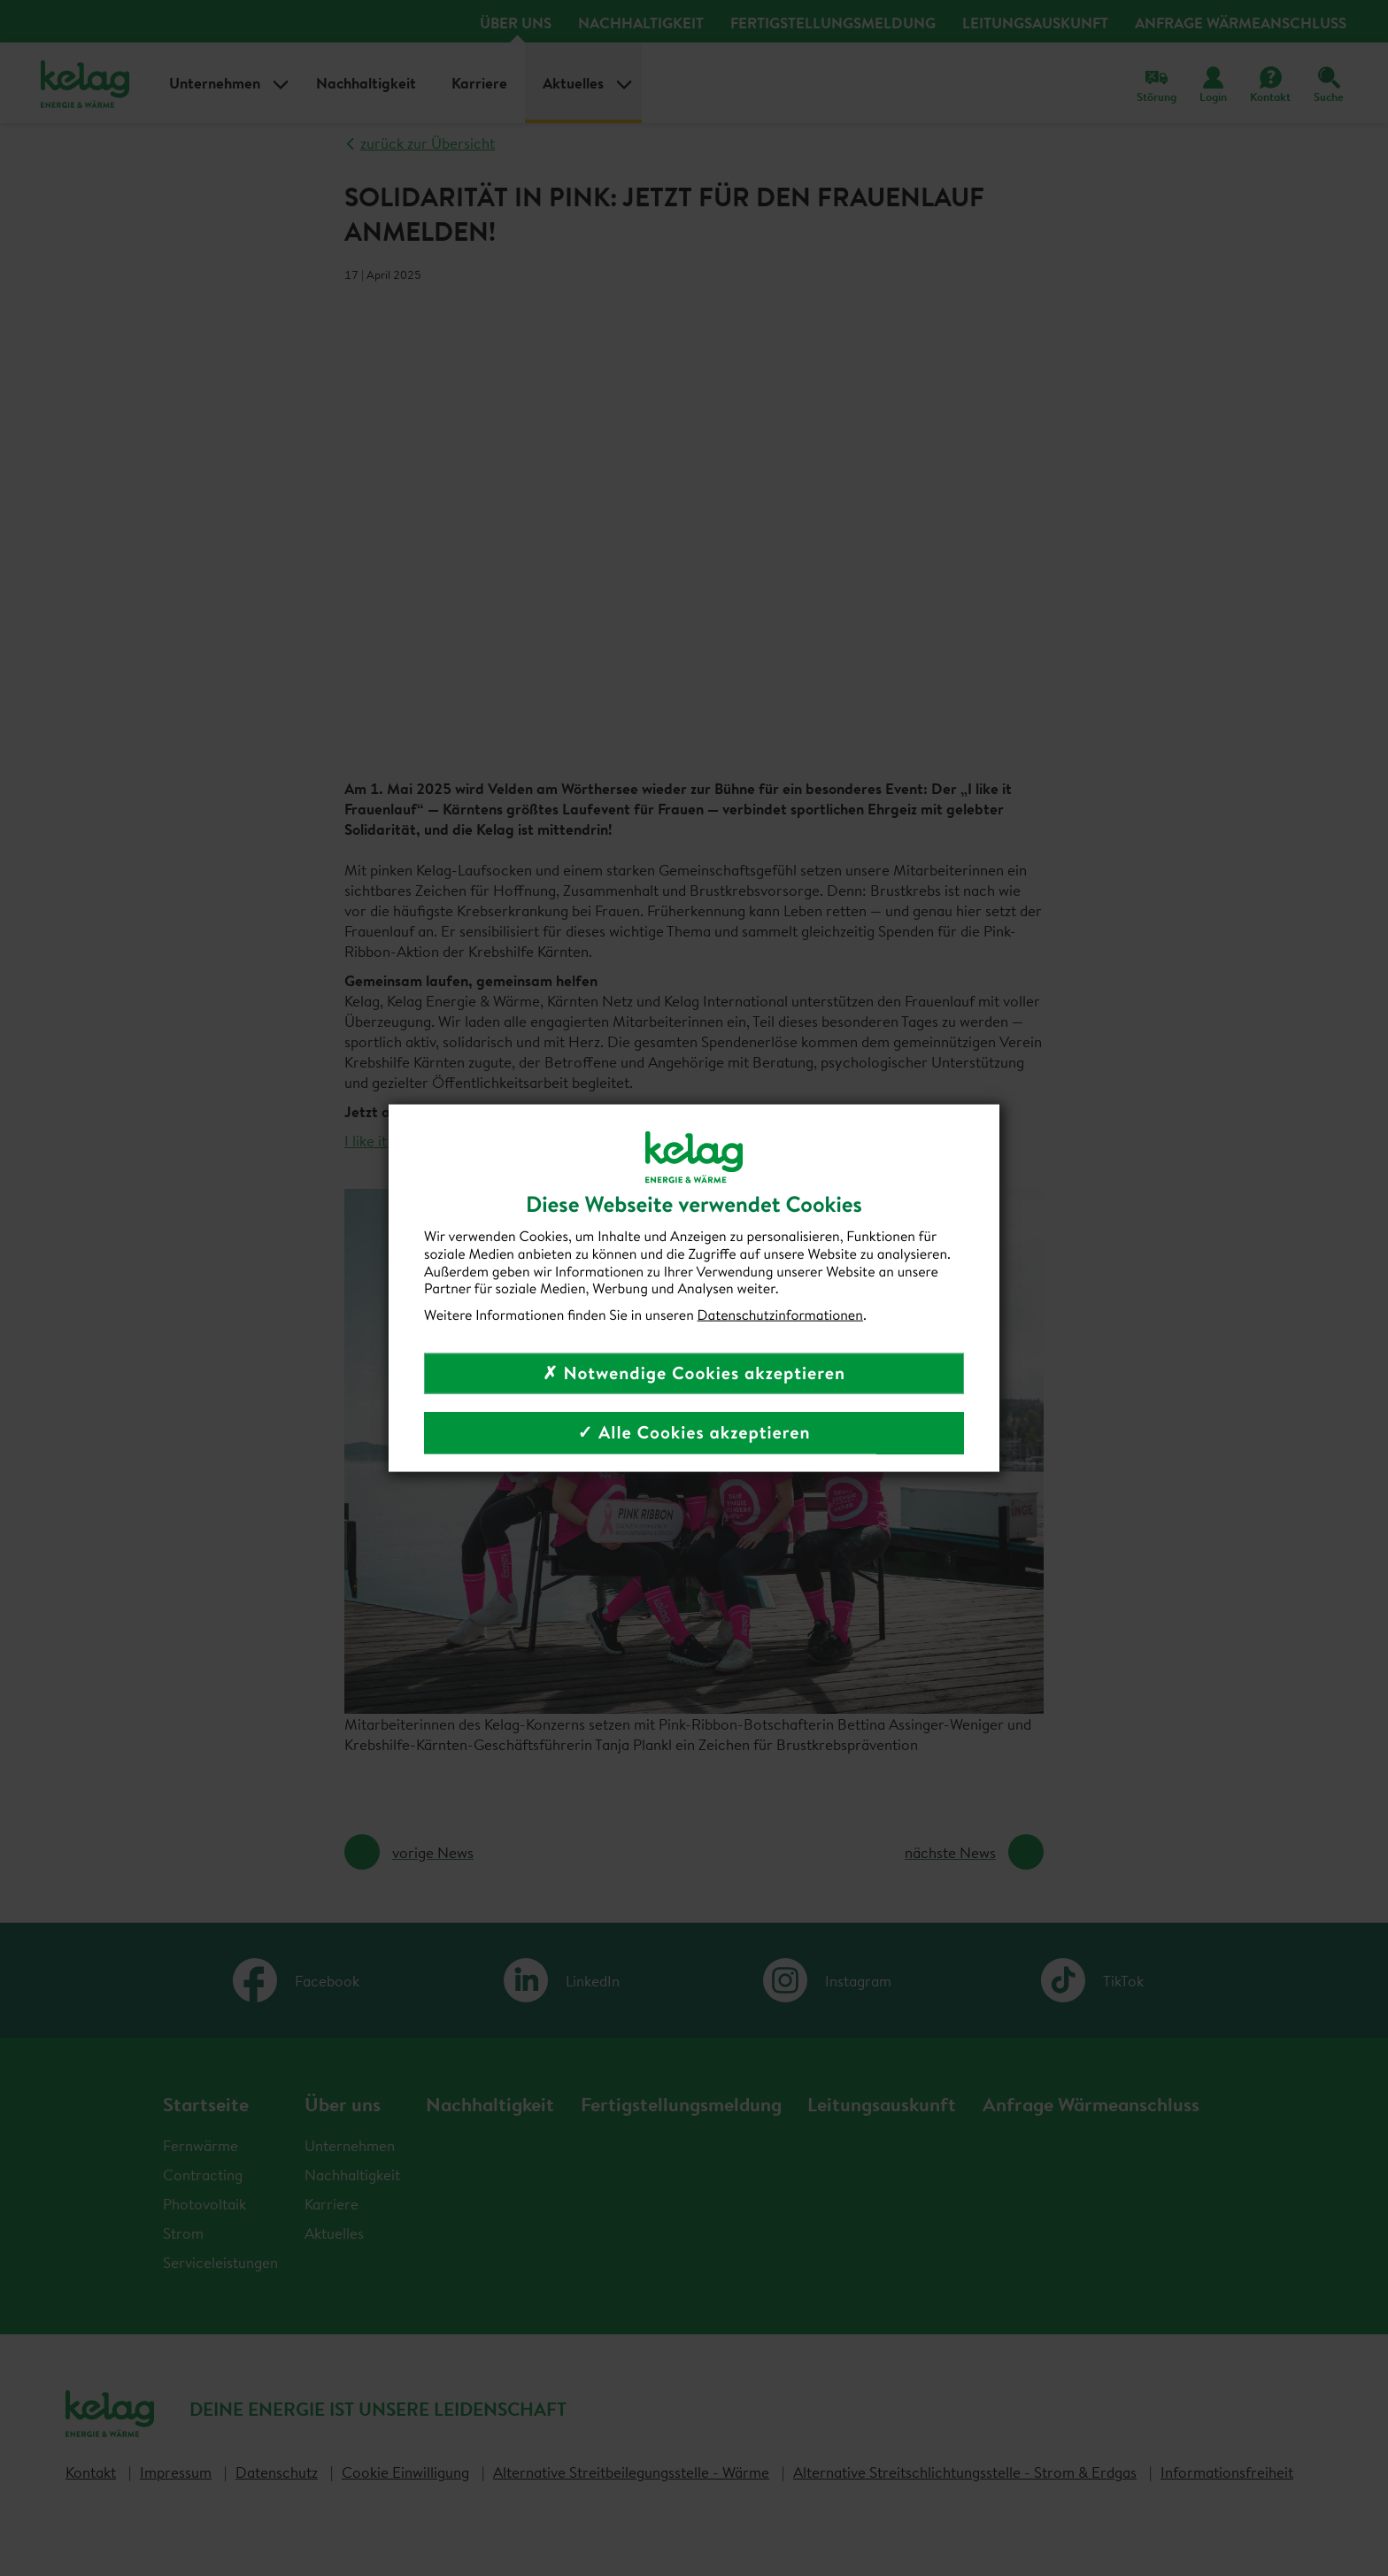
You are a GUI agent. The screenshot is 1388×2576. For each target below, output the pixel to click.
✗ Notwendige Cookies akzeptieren (694, 1372)
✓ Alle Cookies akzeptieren (693, 1432)
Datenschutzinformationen (780, 1315)
